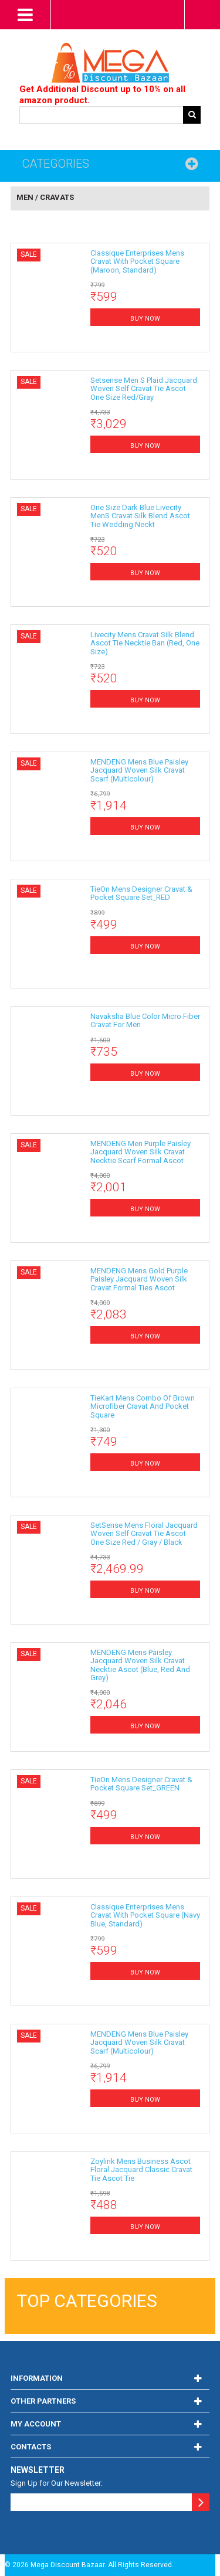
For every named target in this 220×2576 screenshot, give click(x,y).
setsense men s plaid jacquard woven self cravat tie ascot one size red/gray (143, 389)
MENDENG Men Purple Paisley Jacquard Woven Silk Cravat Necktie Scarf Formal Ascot (140, 1152)
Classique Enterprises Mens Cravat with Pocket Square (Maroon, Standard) (137, 261)
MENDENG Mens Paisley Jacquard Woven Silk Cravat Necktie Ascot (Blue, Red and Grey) (140, 1665)
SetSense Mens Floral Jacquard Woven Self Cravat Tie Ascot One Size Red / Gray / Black (144, 1534)
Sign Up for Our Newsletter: (57, 2483)
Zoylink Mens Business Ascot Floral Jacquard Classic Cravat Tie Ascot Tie (141, 2170)
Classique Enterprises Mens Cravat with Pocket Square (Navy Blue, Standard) (145, 1915)
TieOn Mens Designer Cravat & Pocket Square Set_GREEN (141, 1783)
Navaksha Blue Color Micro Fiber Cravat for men (145, 1020)
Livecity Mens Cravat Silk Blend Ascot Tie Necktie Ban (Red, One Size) (144, 643)
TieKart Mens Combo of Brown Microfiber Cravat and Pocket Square (142, 1406)
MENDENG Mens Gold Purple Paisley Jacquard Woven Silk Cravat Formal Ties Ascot (139, 1279)
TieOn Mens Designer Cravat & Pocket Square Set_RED (141, 893)
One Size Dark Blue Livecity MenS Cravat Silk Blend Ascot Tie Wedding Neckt (140, 516)
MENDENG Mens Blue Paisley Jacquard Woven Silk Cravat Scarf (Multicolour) (139, 770)
